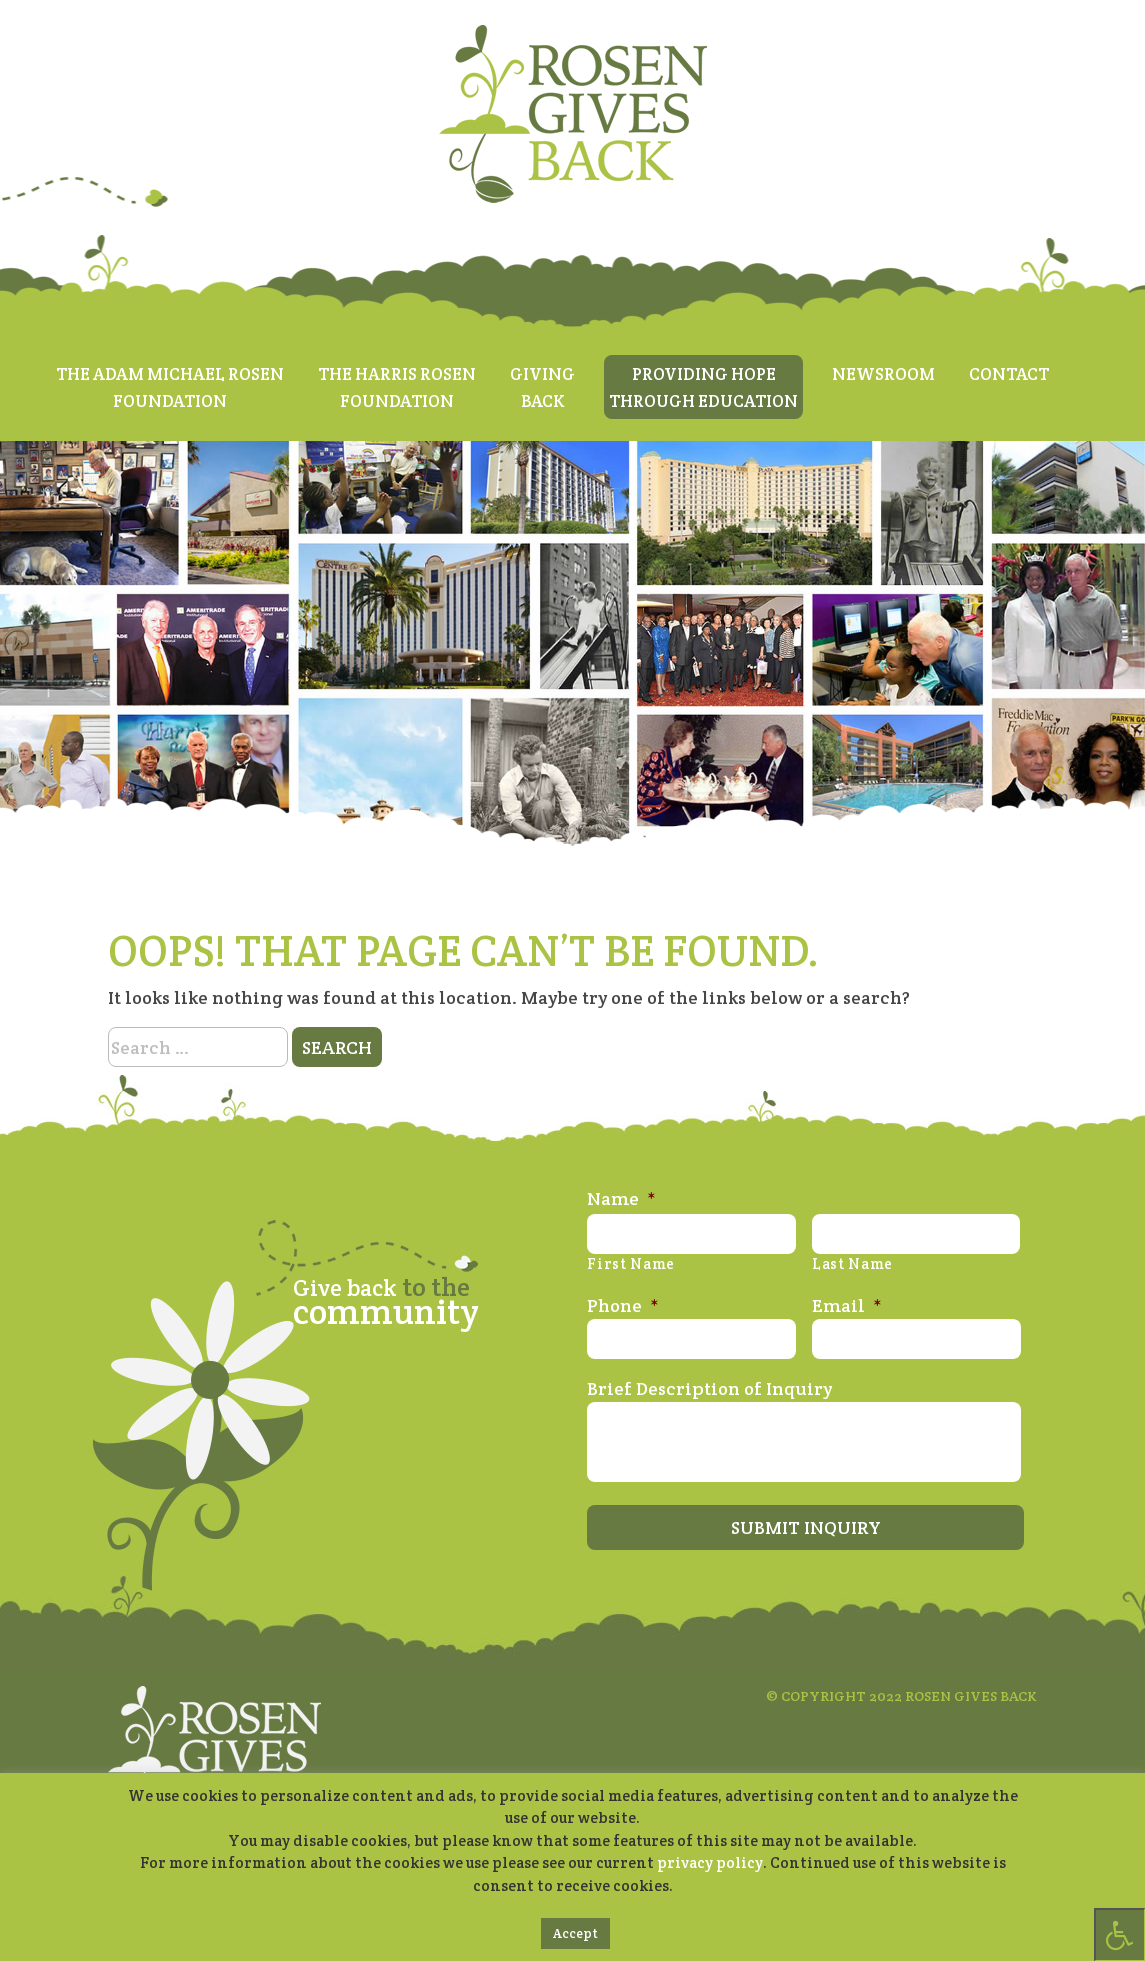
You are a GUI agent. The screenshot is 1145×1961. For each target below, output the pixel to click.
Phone (623, 1305)
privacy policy (710, 1862)
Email (847, 1305)
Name (621, 1198)
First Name (631, 1264)
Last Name (852, 1264)
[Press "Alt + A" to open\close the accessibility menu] (1119, 1934)
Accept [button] (575, 1933)
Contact (1009, 374)
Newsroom (883, 374)
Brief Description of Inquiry (709, 1388)
